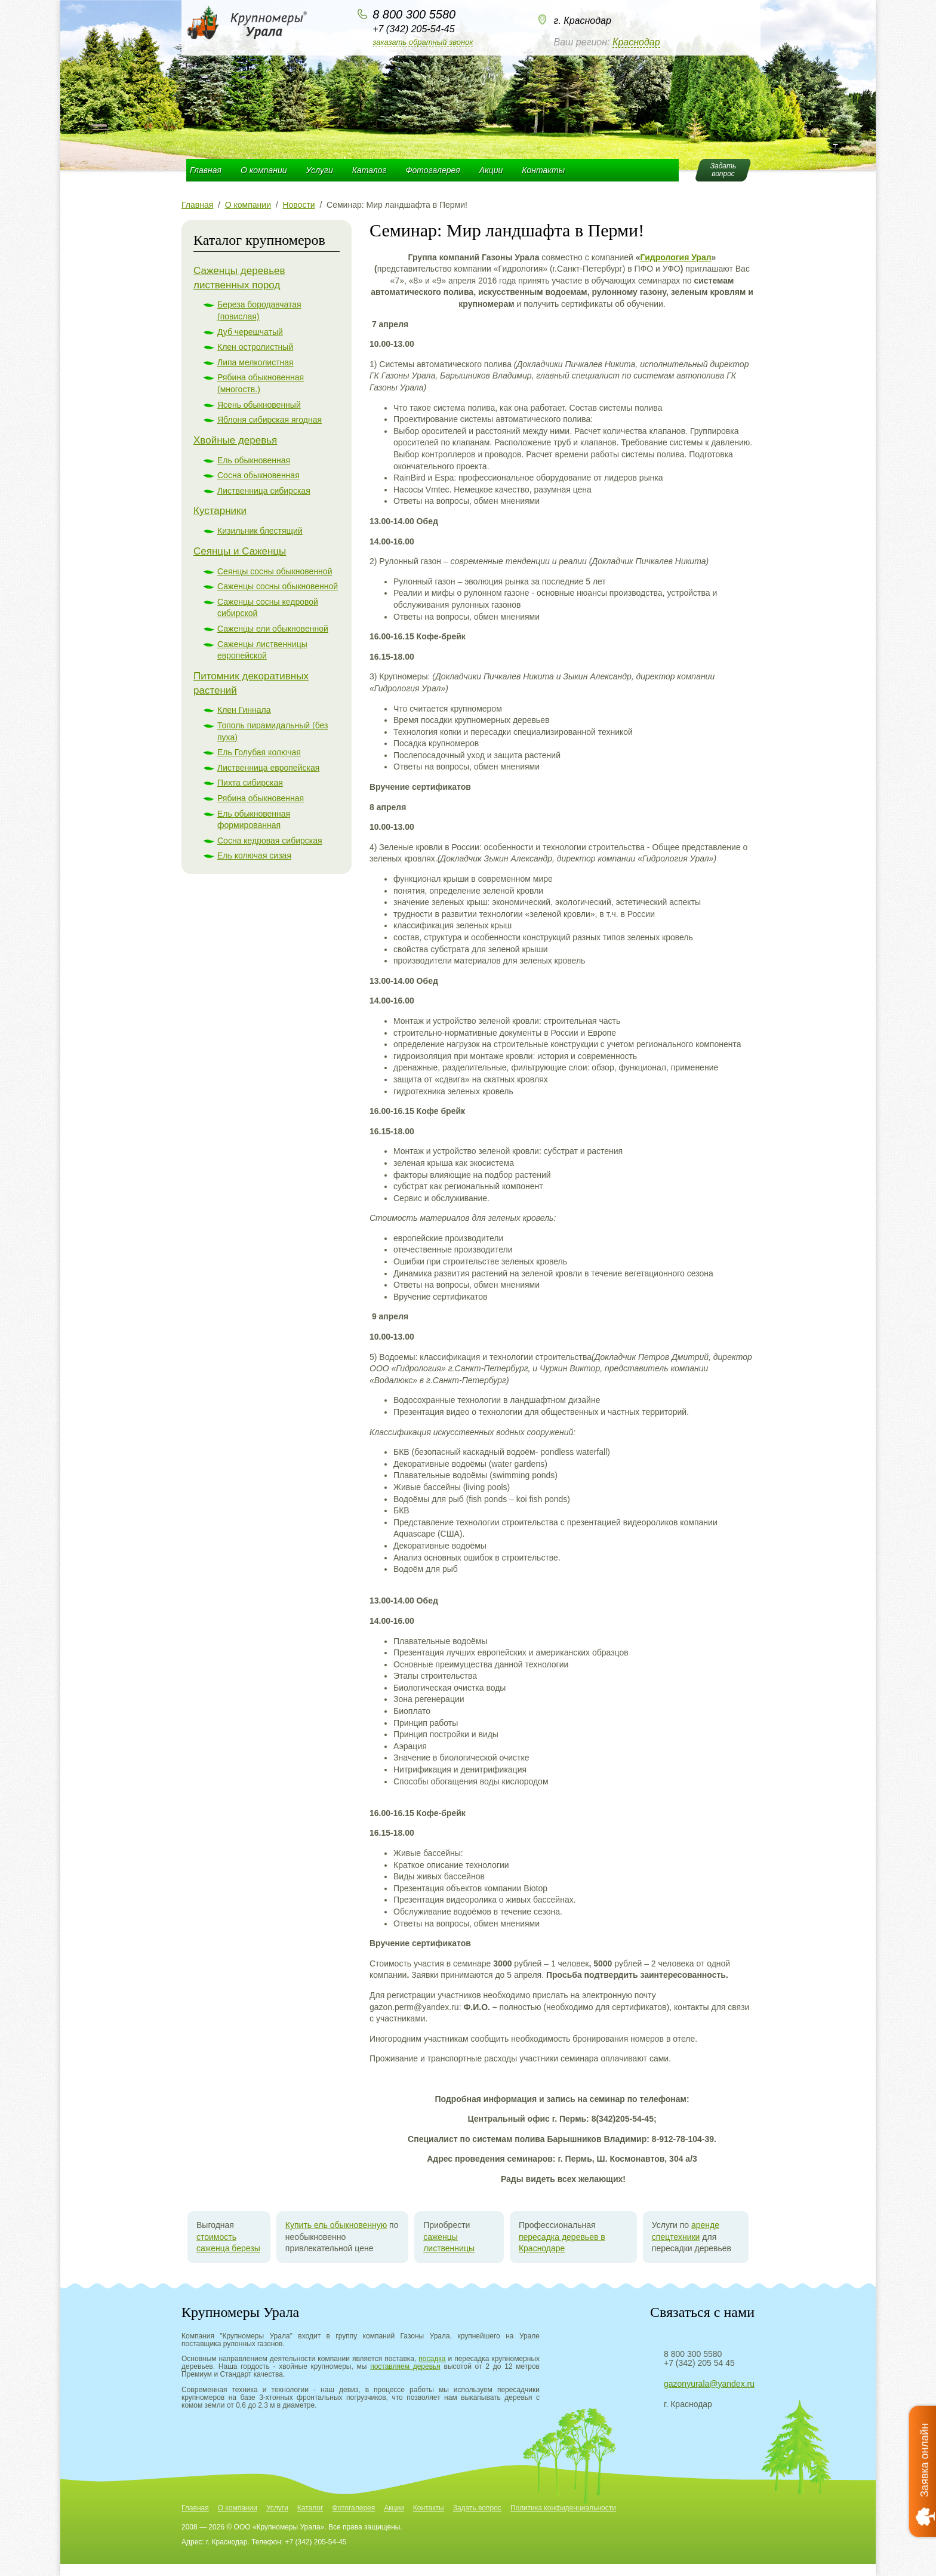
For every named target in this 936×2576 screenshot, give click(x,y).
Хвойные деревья (235, 440)
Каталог (369, 170)
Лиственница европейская (268, 768)
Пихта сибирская (250, 782)
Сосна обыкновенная (258, 475)
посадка (431, 2359)
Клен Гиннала (244, 710)
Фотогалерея (432, 170)
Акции (491, 170)
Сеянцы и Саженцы (239, 551)
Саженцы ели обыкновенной (272, 628)
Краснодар (636, 42)
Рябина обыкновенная (260, 798)
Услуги (319, 170)
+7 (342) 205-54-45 (413, 29)
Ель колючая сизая (254, 855)
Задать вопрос (477, 2508)
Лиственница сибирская (263, 490)
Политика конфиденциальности (563, 2508)
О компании (264, 170)
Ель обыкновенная (253, 460)
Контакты (543, 170)
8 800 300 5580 (413, 14)
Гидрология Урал (676, 257)
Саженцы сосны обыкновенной (277, 586)
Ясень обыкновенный (259, 405)
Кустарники (220, 510)
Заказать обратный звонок (422, 42)
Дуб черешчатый (250, 332)
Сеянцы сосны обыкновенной (274, 571)
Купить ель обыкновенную (336, 2225)
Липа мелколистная (255, 362)
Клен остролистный (255, 347)
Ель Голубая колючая (259, 752)
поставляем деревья (405, 2366)
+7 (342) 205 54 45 (699, 2363)
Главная (205, 170)
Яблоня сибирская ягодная (269, 419)
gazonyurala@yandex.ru (709, 2384)
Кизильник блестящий (260, 530)
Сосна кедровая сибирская (269, 840)
